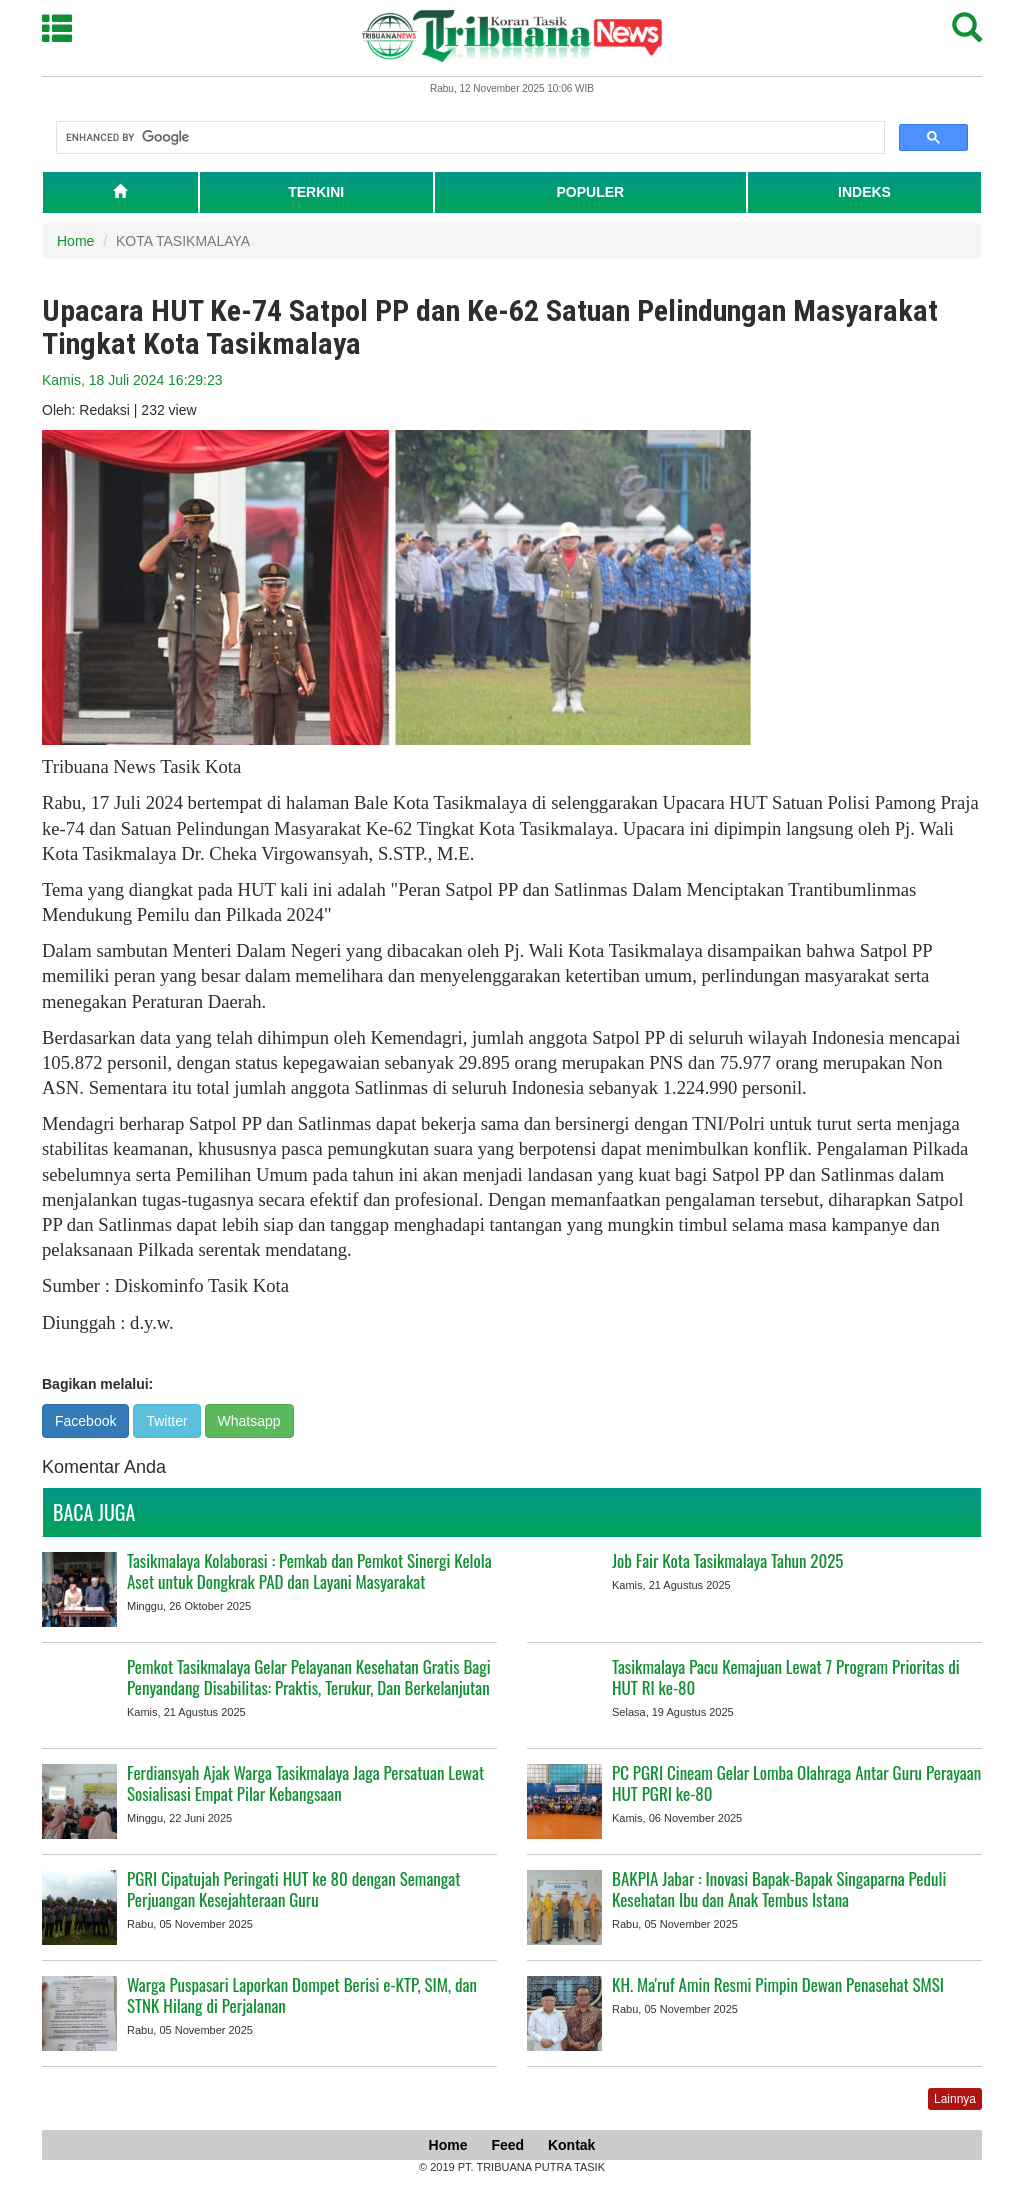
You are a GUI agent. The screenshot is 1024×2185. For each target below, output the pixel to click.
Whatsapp (249, 1421)
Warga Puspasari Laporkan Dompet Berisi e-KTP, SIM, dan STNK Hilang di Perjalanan (302, 1995)
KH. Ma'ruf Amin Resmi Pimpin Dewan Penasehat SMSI (778, 1984)
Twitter (166, 1421)
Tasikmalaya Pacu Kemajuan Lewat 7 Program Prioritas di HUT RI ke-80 (786, 1677)
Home (75, 241)
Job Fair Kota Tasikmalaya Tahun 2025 (727, 1560)
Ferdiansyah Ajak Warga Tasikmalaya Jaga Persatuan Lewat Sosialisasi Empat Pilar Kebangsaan (305, 1783)
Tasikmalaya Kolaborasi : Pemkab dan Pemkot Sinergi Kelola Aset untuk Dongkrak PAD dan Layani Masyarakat (309, 1571)
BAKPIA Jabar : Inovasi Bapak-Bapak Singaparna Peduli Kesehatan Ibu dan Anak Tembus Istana (779, 1889)
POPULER (590, 192)
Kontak (571, 2145)
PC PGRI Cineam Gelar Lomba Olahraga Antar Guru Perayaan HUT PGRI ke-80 (796, 1783)
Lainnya (955, 2099)
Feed (507, 2145)
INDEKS (864, 192)
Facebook (85, 1421)
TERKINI (316, 192)
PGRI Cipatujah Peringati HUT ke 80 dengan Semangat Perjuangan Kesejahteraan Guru (294, 1889)
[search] (468, 138)
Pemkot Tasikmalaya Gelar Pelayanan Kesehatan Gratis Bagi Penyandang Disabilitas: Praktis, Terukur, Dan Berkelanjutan (309, 1677)
